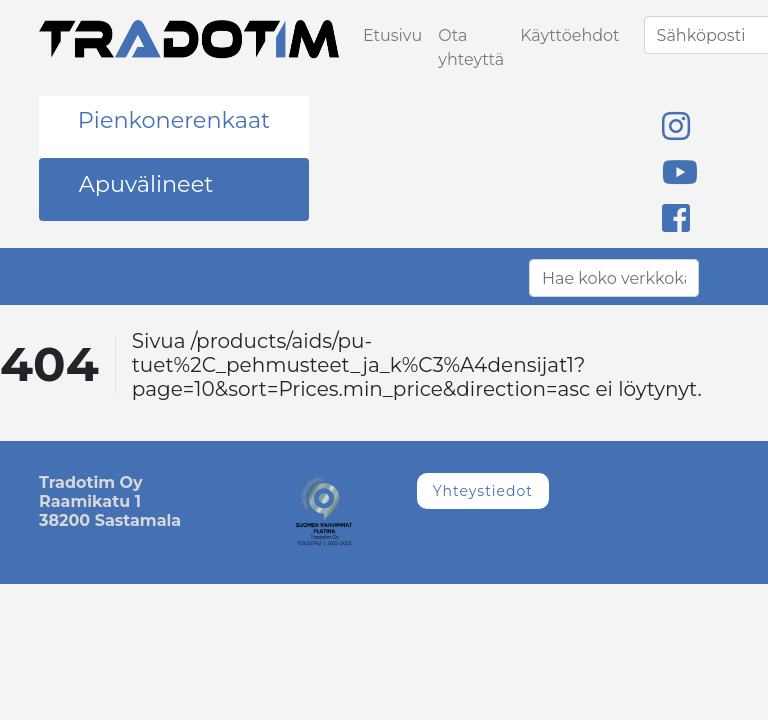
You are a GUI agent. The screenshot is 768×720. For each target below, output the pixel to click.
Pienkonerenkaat (174, 120)
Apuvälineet (146, 184)
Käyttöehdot (569, 35)
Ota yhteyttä (471, 47)
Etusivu (392, 35)
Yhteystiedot (483, 491)
